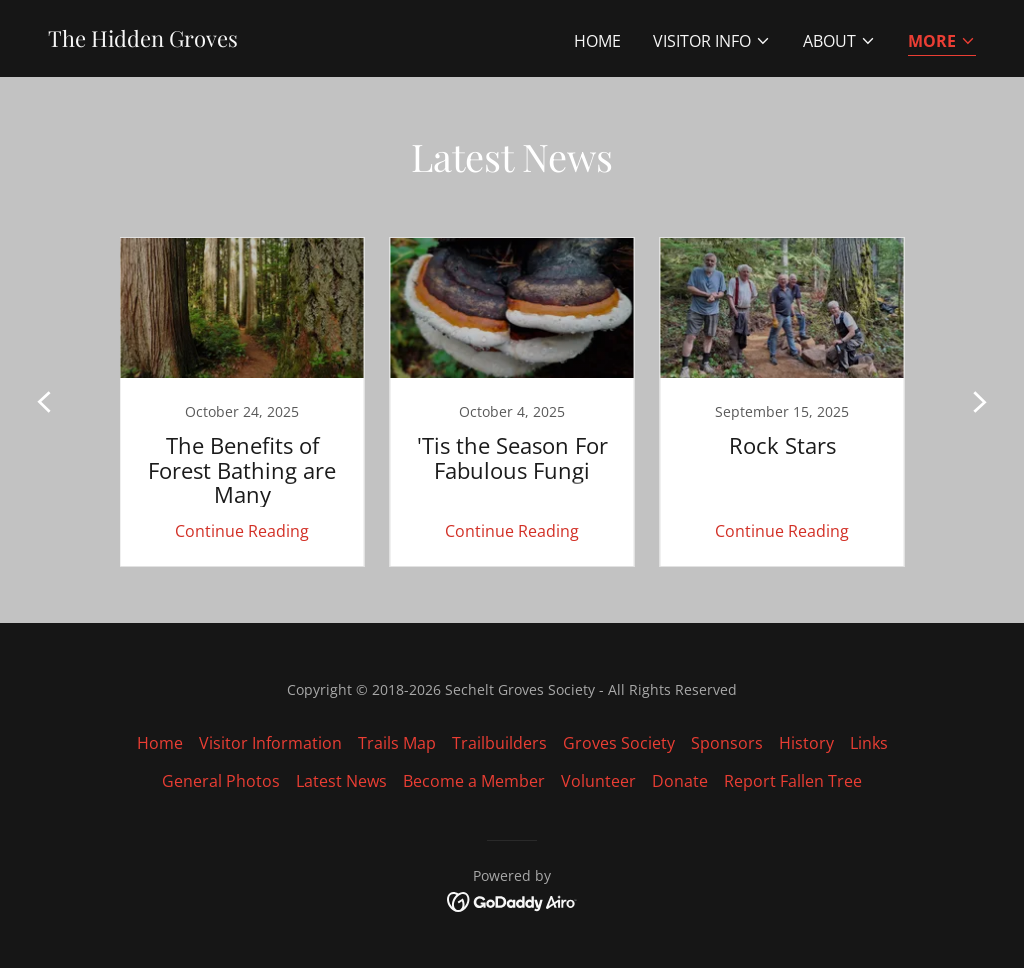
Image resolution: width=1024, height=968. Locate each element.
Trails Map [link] (397, 743)
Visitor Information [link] (270, 743)
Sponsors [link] (727, 743)
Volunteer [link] (598, 781)
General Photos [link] (221, 781)
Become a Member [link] (474, 781)
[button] (712, 41)
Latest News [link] (341, 781)
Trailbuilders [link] (499, 743)
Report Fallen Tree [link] (793, 781)
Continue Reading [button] (242, 531)
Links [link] (869, 743)
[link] (143, 41)
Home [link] (597, 41)
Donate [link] (680, 781)
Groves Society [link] (619, 743)
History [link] (806, 743)
